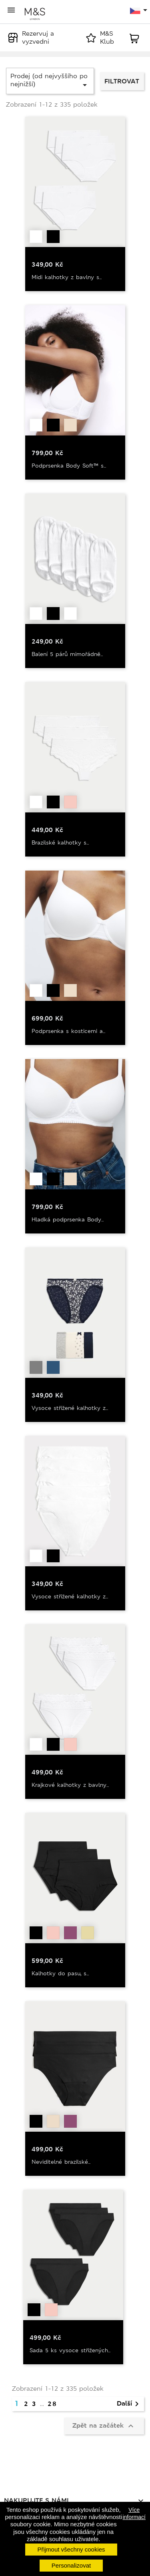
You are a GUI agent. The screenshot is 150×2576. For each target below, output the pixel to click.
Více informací (134, 2513)
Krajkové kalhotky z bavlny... (70, 1784)
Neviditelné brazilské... (61, 2161)
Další (129, 2404)
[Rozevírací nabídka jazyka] (139, 11)
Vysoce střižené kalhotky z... (70, 1408)
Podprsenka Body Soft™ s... (69, 465)
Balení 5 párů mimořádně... (67, 654)
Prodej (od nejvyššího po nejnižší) (50, 81)
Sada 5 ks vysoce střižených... (70, 2350)
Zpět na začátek (104, 2426)
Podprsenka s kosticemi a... (68, 1031)
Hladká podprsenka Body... (68, 1219)
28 (52, 2404)
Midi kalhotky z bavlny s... (67, 277)
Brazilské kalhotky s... (60, 842)
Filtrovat (121, 81)
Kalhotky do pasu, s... (60, 1973)
